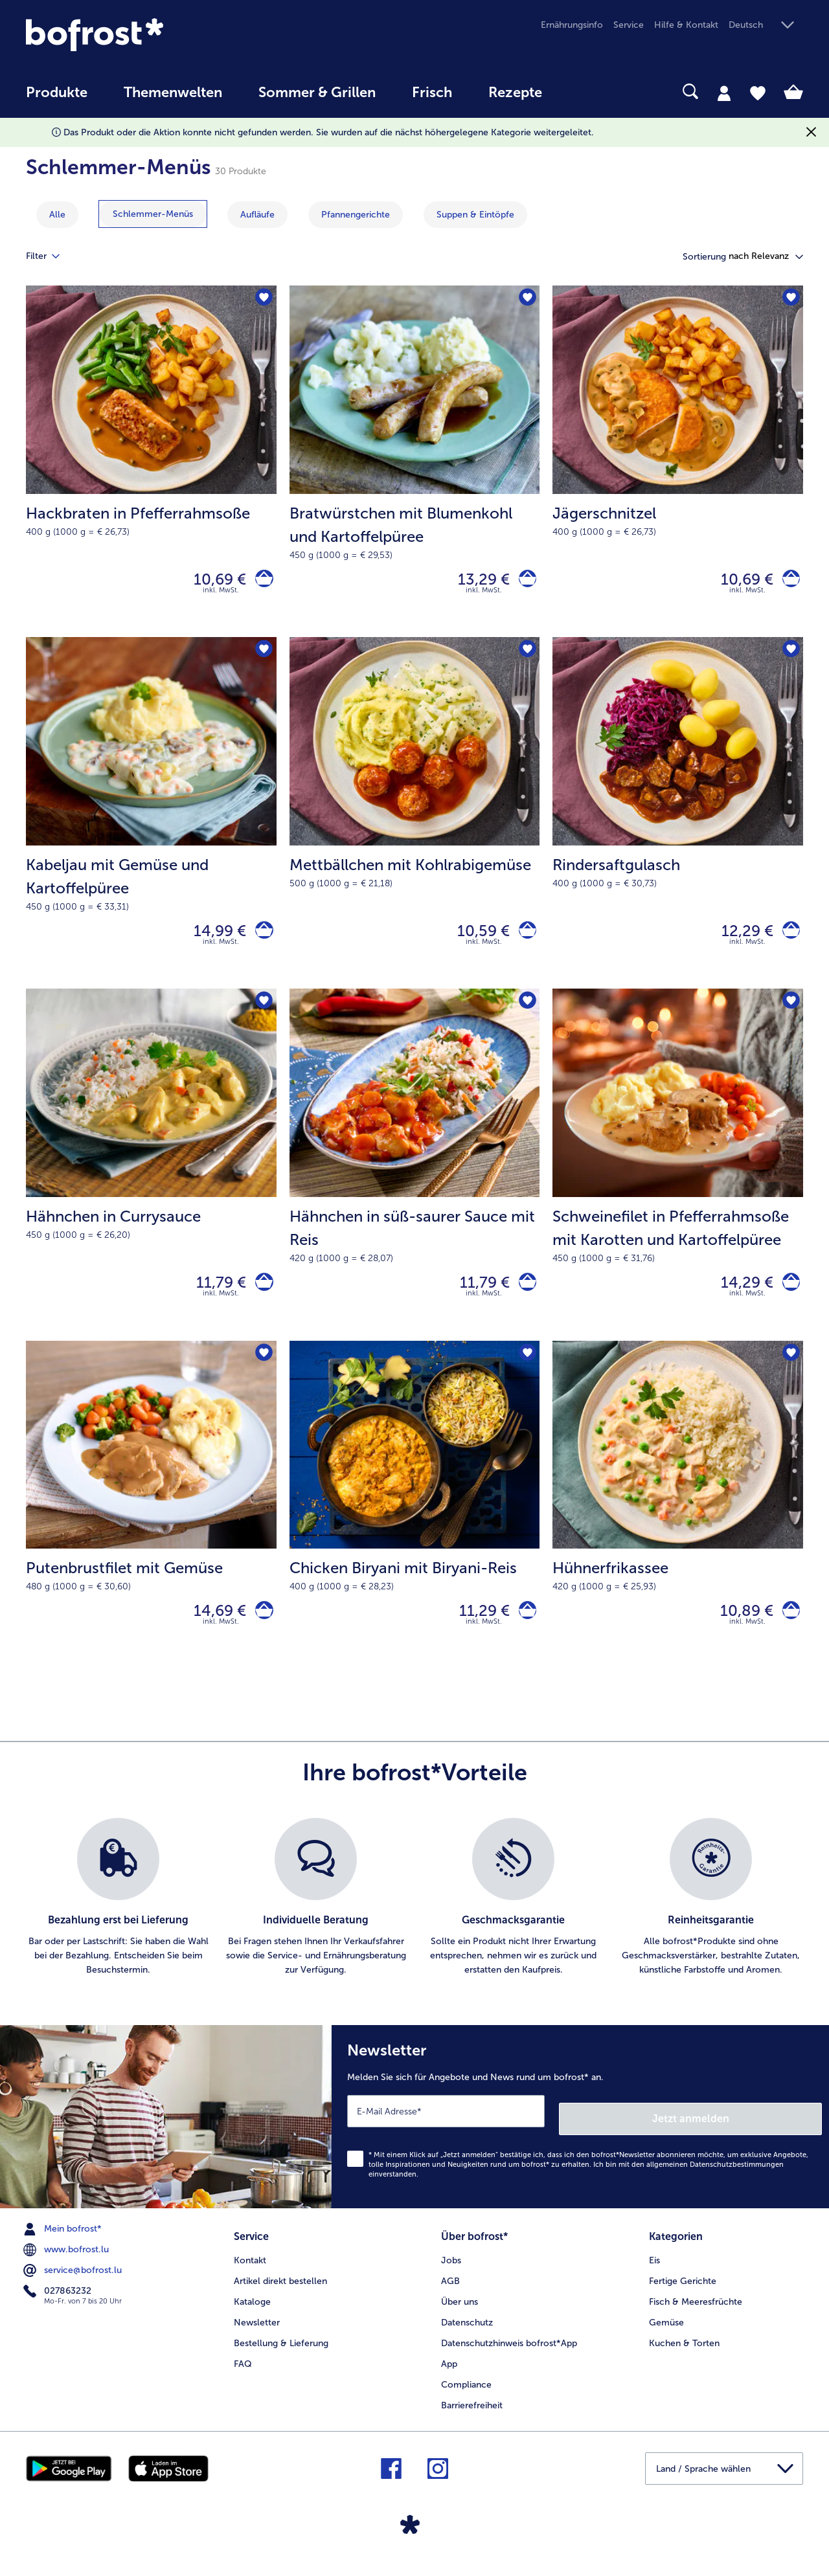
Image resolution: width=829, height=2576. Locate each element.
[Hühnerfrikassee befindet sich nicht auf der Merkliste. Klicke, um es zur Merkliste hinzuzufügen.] (789, 1372)
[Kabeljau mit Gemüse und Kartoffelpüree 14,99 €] (151, 821)
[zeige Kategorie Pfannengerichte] (355, 214)
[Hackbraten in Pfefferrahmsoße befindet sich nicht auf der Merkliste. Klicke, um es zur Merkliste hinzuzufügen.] (262, 299)
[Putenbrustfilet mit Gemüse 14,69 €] (151, 1525)
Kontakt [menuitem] (250, 2272)
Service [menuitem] (628, 24)
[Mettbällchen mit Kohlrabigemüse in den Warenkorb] (523, 939)
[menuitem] (56, 99)
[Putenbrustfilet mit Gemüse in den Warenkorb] (260, 1631)
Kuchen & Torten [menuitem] (684, 2354)
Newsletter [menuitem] (257, 2334)
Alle (57, 214)
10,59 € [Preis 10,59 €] (475, 939)
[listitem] (118, 1920)
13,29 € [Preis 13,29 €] (476, 581)
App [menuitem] (449, 2375)
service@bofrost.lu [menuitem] (74, 2285)
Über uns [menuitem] (459, 2313)
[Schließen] (811, 132)
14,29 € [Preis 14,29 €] (739, 1297)
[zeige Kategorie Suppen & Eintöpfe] (475, 214)
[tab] (724, 93)
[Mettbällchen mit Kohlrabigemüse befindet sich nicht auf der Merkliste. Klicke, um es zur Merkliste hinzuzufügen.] (525, 657)
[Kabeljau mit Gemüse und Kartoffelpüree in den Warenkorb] (260, 939)
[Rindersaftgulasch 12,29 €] (677, 821)
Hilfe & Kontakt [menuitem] (686, 24)
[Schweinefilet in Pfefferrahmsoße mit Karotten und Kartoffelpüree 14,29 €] (677, 1179)
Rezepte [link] (515, 92)
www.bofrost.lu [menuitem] (67, 2265)
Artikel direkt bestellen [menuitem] (280, 2292)
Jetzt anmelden (766, 2133)
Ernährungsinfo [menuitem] (572, 24)
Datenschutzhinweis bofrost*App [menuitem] (509, 2354)
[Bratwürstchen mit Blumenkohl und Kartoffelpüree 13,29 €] (415, 464)
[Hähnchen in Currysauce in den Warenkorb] (260, 1297)
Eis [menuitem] (654, 2272)
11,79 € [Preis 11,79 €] (214, 1297)
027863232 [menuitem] (58, 2306)
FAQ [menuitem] (243, 2375)
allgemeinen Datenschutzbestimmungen (715, 2180)
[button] (766, 25)
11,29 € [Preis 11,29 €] (476, 1631)
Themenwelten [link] (173, 92)
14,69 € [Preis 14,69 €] (213, 1631)
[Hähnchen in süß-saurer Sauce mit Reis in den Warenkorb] (523, 1297)
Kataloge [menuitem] (252, 2313)
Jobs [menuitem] (451, 2272)
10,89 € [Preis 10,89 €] (739, 1631)
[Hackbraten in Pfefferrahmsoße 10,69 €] (151, 464)
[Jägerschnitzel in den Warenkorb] (787, 582)
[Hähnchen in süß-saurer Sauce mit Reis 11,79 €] (415, 1179)
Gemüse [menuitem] (666, 2334)
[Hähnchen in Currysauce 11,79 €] (151, 1179)
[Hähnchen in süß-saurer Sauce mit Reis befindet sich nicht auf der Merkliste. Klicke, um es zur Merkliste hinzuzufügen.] (525, 1014)
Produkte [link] (56, 92)
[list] (414, 1920)
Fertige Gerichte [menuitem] (682, 2292)
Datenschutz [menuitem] (467, 2334)
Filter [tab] (50, 256)
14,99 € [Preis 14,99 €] (213, 939)
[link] (142, 34)
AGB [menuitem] (450, 2292)
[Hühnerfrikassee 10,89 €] (677, 1525)
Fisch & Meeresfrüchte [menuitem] (695, 2313)
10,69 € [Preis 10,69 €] (213, 581)
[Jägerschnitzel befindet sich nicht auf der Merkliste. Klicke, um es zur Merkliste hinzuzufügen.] (789, 299)
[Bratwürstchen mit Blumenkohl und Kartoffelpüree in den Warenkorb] (523, 582)
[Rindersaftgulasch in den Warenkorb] (787, 939)
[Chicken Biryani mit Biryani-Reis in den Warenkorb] (523, 1631)
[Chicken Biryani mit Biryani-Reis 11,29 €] (415, 1525)
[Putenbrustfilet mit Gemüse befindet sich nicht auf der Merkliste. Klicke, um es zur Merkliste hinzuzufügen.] (262, 1372)
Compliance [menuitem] (466, 2396)
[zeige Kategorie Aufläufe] (257, 214)
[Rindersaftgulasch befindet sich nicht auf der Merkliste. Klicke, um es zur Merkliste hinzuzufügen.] (789, 657)
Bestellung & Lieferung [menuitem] (281, 2354)
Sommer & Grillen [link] (317, 92)
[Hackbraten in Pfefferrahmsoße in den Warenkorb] (260, 582)
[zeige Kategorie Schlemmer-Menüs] (153, 214)
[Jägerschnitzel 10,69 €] (677, 464)
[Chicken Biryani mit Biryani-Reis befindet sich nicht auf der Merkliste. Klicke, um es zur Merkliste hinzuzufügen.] (525, 1372)
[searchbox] (587, 92)
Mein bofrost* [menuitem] (64, 2244)
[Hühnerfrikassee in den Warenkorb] (787, 1631)
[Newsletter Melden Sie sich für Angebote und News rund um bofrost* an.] (580, 2136)
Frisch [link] (432, 92)
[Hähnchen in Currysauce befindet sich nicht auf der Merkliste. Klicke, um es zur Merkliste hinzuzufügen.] (262, 1014)
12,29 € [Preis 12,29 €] (740, 939)
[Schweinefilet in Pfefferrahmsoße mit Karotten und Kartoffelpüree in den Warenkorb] (787, 1297)
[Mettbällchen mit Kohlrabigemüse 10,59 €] (415, 821)
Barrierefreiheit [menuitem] (472, 2417)
